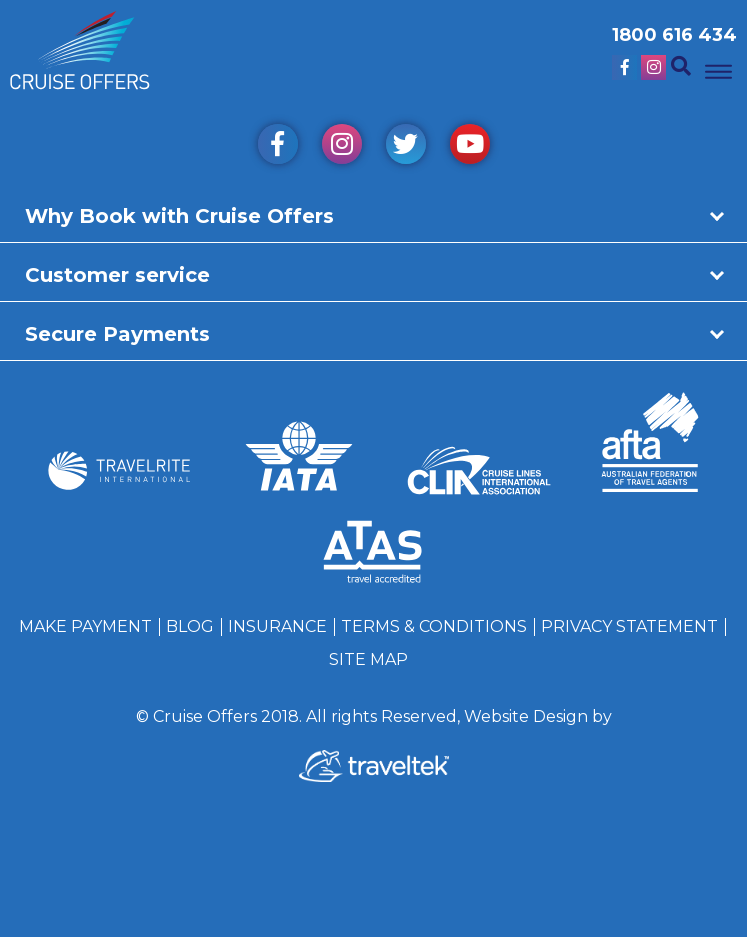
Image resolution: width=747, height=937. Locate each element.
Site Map (368, 659)
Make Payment (85, 626)
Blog (190, 626)
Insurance (277, 626)
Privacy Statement (629, 626)
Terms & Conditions (434, 626)
